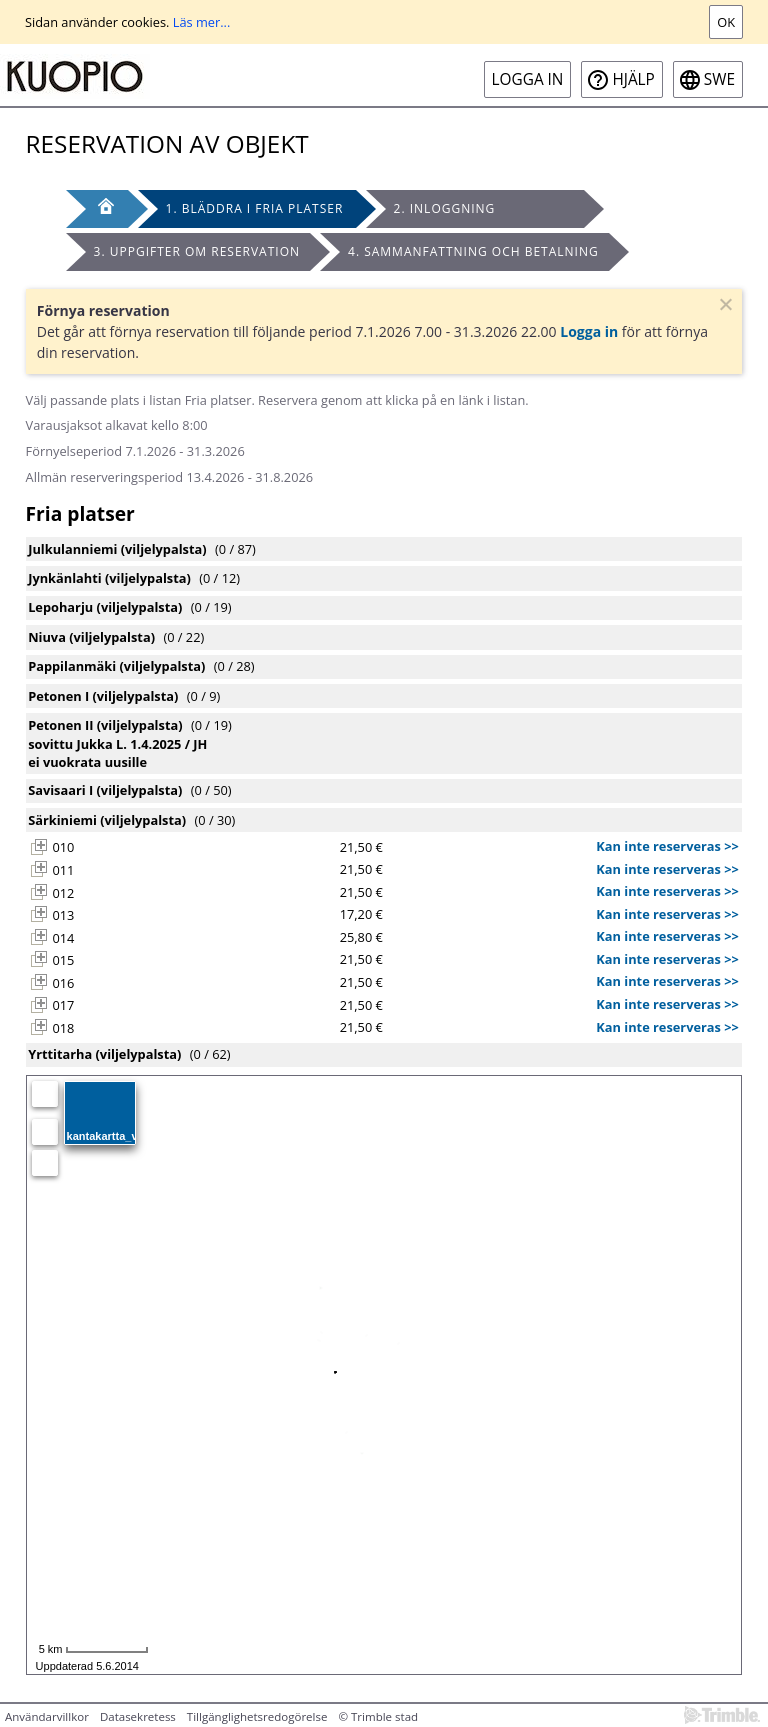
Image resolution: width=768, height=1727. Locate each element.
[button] (39, 847)
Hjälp (633, 79)
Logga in (528, 79)
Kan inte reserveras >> (667, 846)
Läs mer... (202, 22)
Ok (726, 22)
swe (719, 79)
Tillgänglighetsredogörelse (257, 1716)
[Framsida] (97, 209)
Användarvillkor (47, 1716)
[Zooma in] (45, 1132)
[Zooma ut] (45, 1163)
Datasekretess (138, 1716)
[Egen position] (45, 1094)
